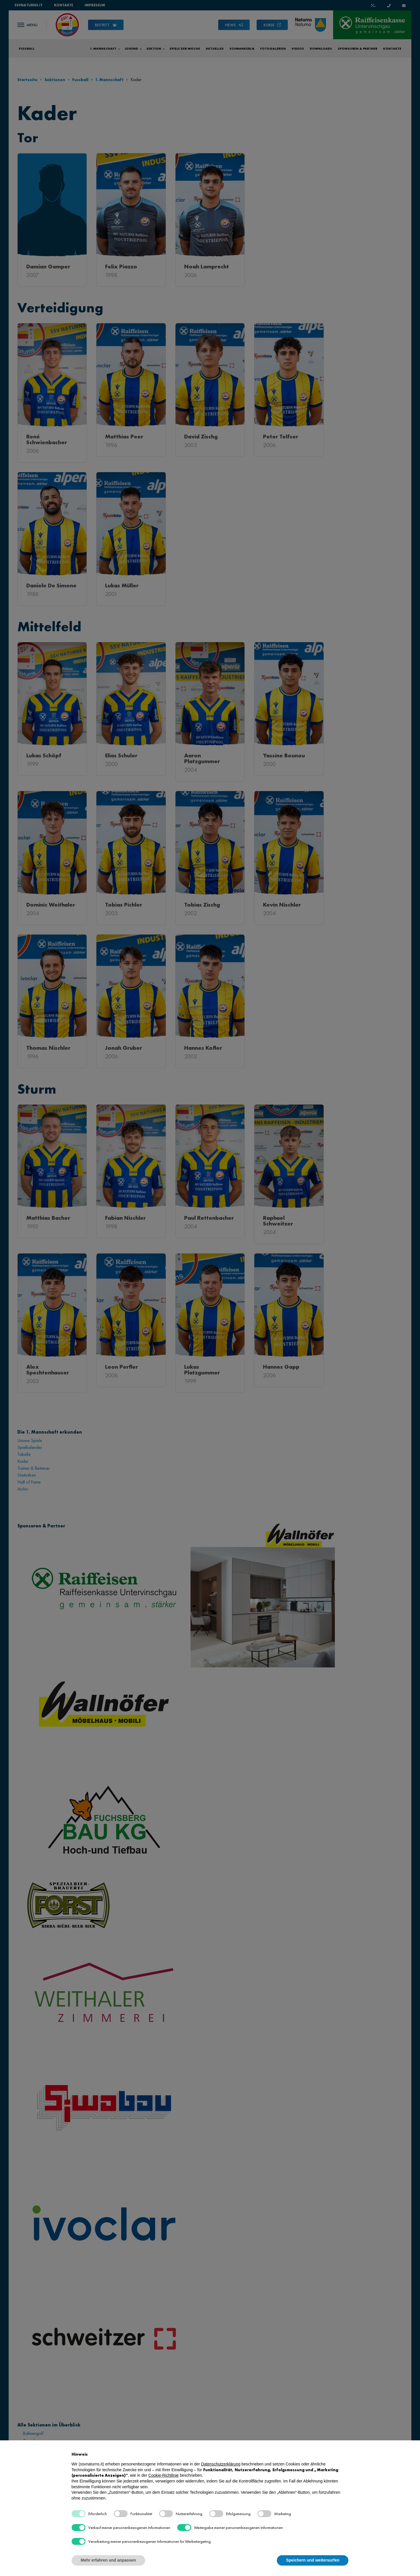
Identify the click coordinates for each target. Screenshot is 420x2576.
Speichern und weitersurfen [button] (312, 2560)
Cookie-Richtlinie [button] (163, 2475)
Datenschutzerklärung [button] (220, 2464)
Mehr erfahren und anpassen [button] (108, 2560)
